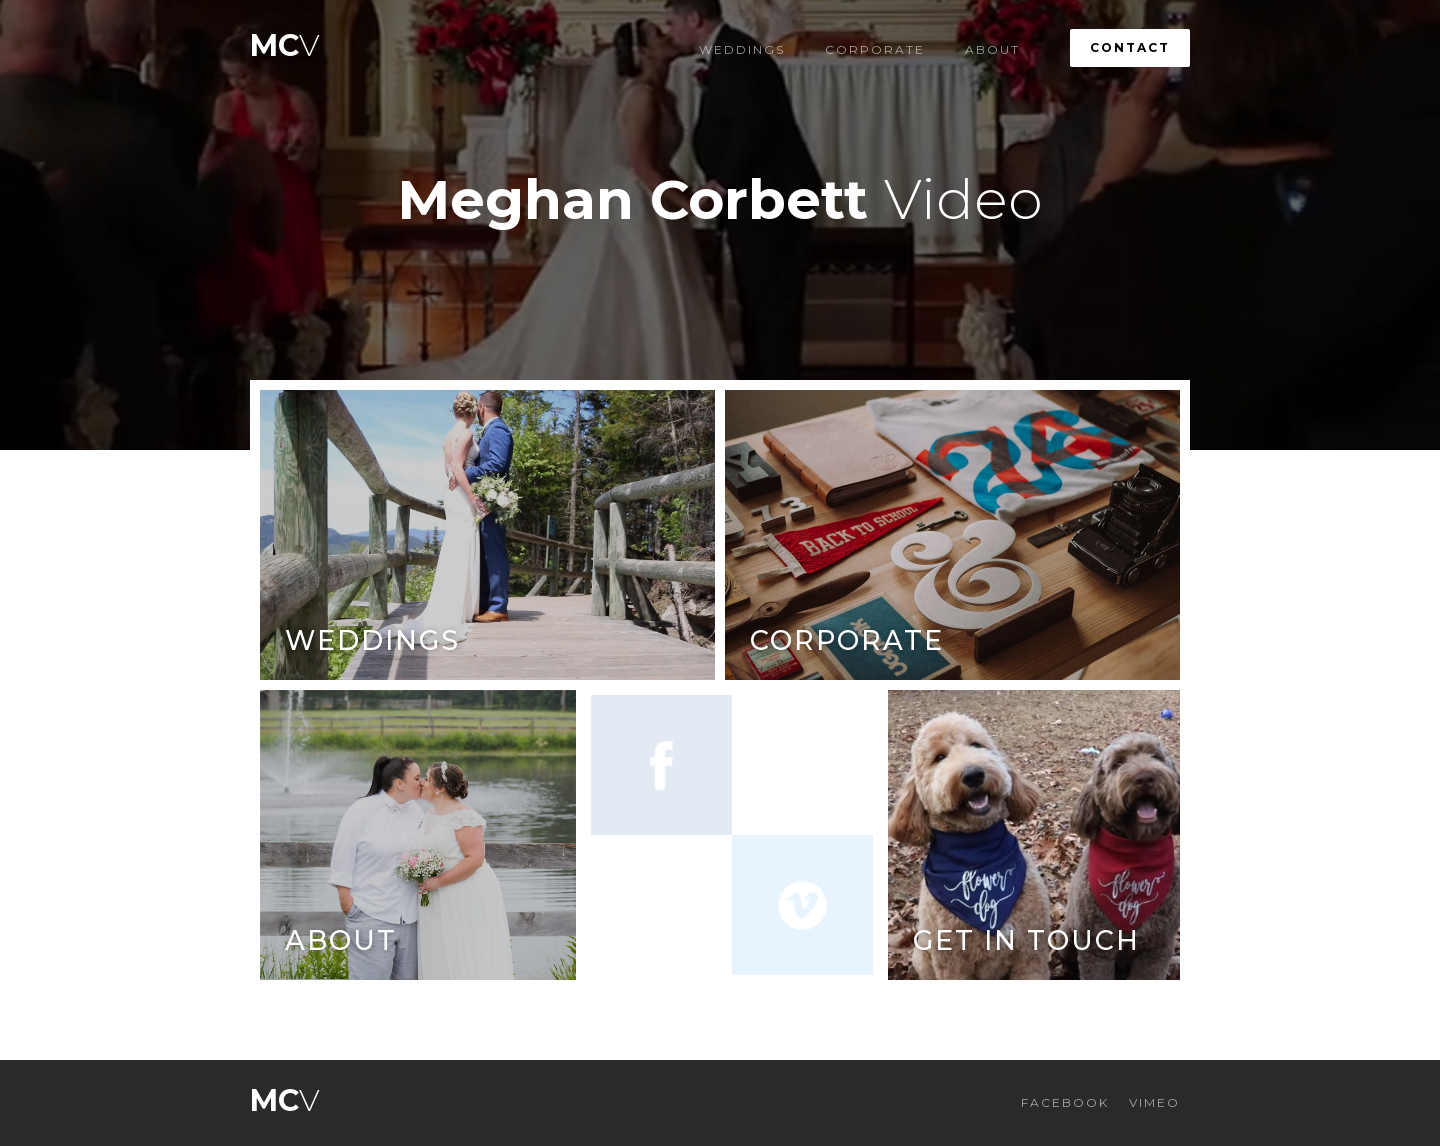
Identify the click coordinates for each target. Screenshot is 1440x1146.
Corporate (875, 49)
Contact (1130, 47)
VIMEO (1154, 1102)
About (992, 49)
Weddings (742, 49)
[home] (285, 40)
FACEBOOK (1065, 1102)
